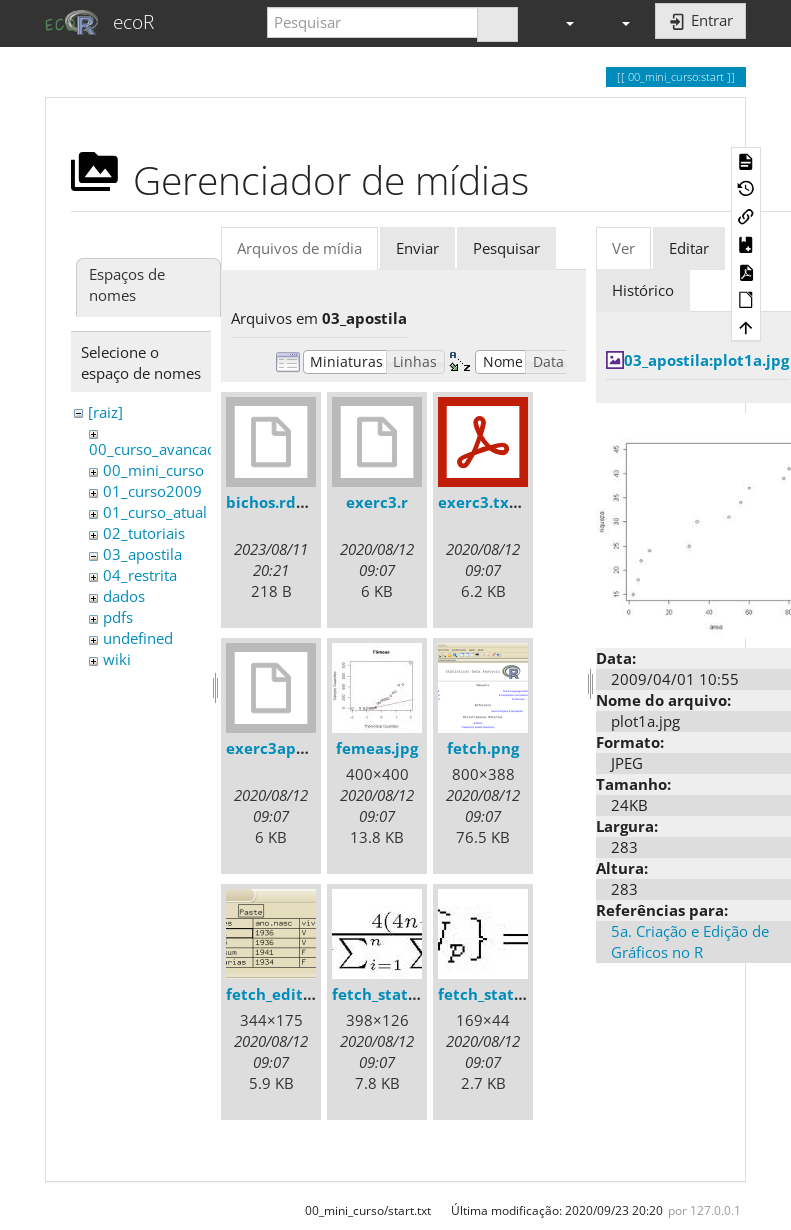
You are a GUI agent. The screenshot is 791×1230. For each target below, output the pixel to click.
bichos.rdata (273, 502)
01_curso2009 (152, 491)
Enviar (417, 248)
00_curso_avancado (157, 449)
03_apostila (142, 554)
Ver (623, 248)
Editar (689, 248)
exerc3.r (377, 502)
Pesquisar (506, 248)
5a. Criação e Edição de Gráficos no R (690, 941)
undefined (138, 638)
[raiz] (105, 412)
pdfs (118, 617)
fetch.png (483, 748)
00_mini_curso (153, 470)
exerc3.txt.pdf (492, 502)
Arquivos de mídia (299, 248)
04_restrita (140, 575)
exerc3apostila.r (287, 748)
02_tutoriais (144, 533)
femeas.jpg (377, 748)
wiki (117, 659)
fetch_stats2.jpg (497, 994)
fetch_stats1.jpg (391, 994)
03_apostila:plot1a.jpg (706, 360)
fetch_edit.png (280, 994)
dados (124, 596)
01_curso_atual (155, 512)
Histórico (643, 290)
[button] (561, 22)
